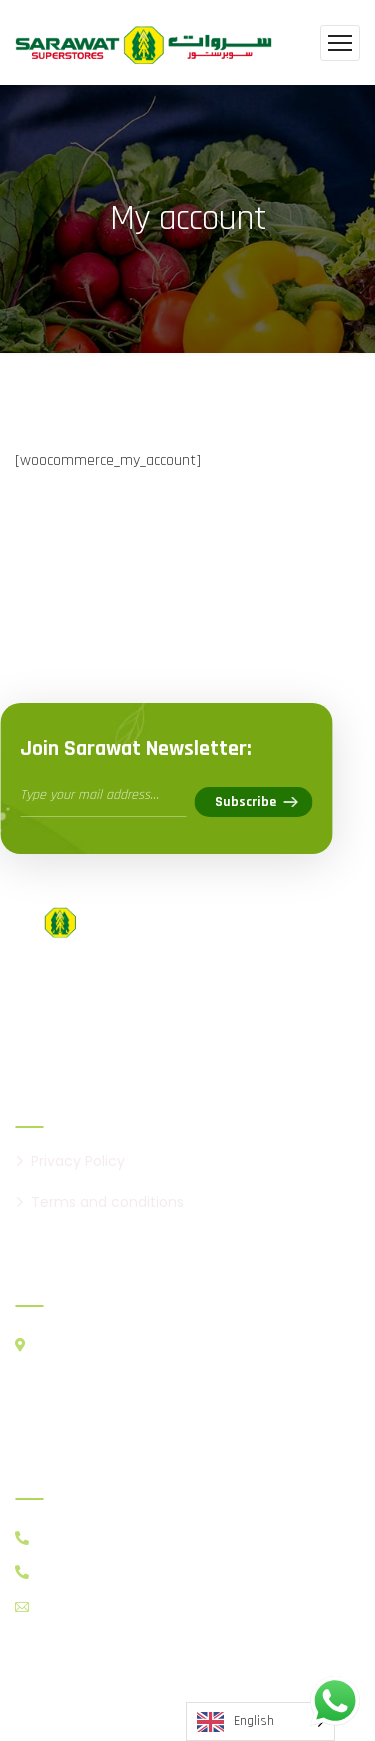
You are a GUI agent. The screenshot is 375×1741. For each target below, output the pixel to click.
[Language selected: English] (260, 1721)
